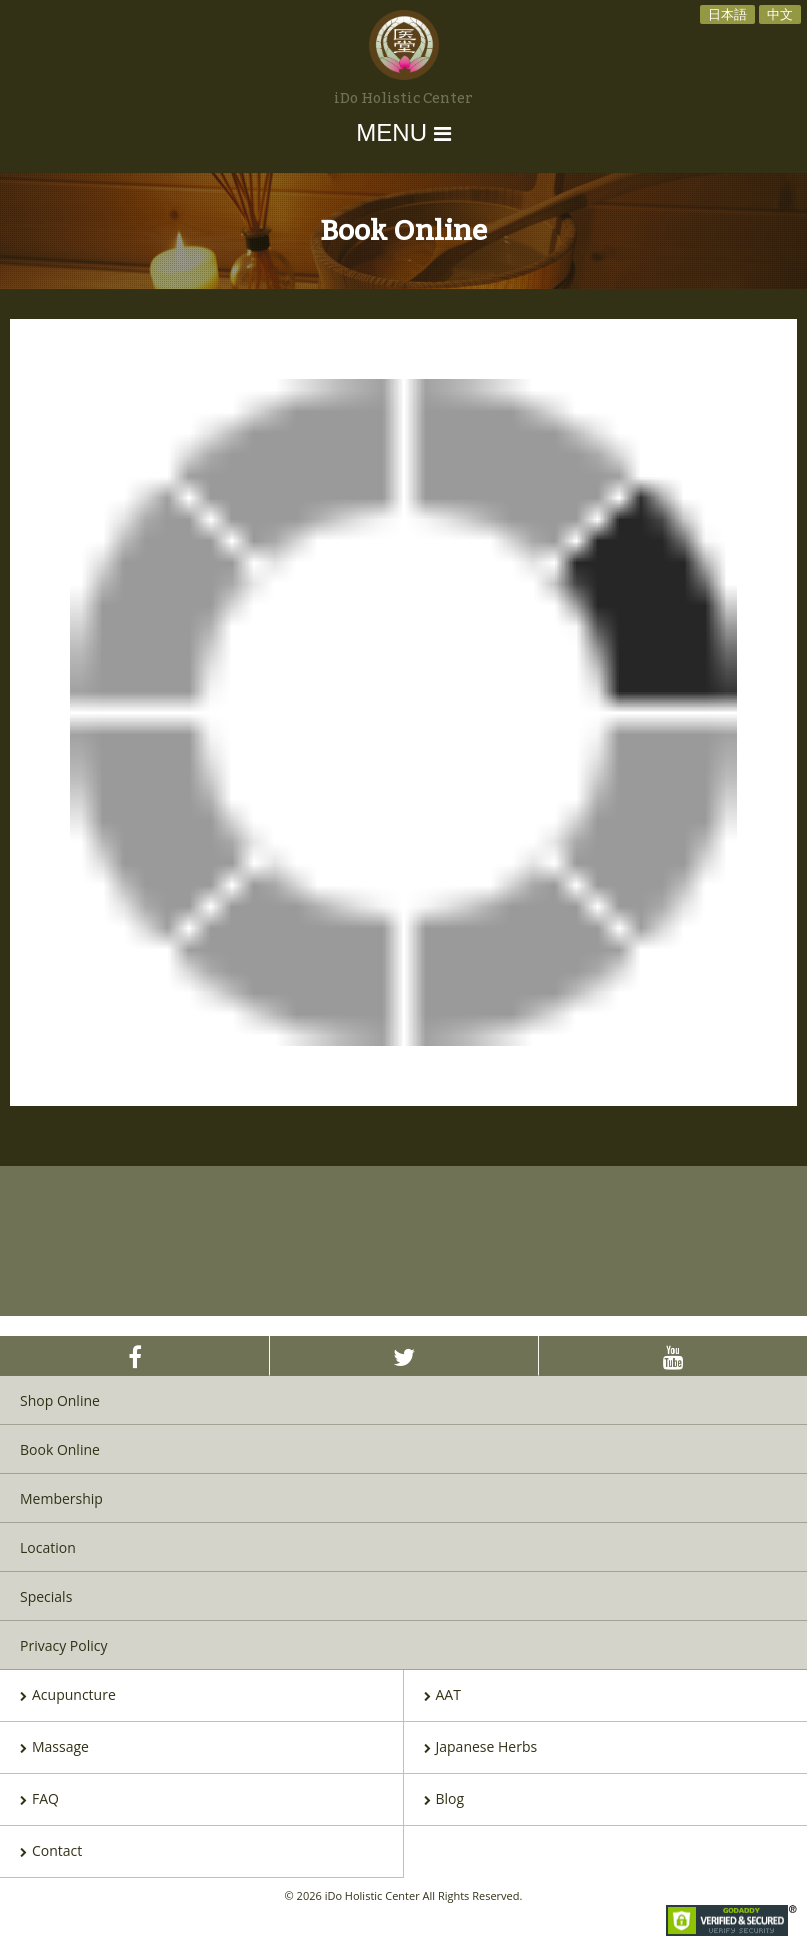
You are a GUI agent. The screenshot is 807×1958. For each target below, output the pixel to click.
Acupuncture (68, 1696)
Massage (54, 1748)
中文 (780, 14)
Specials (46, 1596)
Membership (61, 1498)
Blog (444, 1800)
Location (48, 1547)
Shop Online (60, 1400)
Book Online (60, 1449)
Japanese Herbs (481, 1748)
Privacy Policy (63, 1645)
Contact (51, 1852)
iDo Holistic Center (403, 99)
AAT (442, 1696)
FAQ (39, 1800)
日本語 (727, 14)
